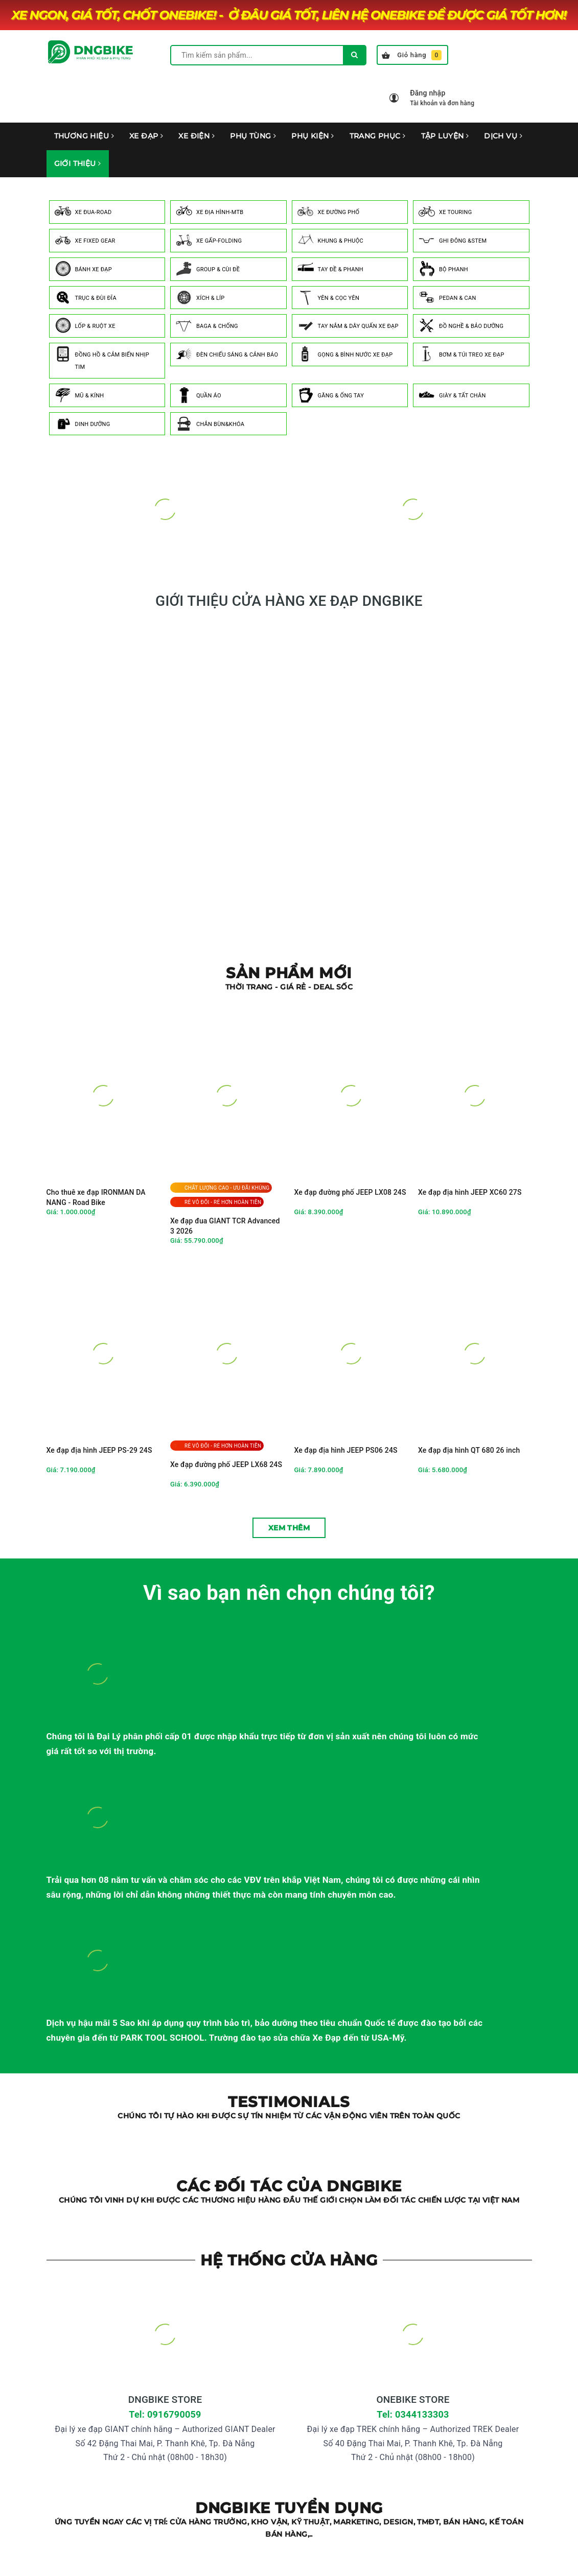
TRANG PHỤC (378, 135)
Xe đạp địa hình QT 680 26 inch (469, 1450)
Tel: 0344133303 (413, 2414)
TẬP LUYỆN (445, 135)
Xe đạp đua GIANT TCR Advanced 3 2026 (225, 1226)
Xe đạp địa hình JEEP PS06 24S (346, 1450)
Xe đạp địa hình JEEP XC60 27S (470, 1192)
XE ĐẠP (146, 135)
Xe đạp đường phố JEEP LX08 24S (350, 1192)
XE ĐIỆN (196, 135)
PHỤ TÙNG (253, 135)
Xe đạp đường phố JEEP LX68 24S (226, 1464)
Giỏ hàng (412, 55)
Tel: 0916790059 (165, 2414)
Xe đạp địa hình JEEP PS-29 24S (99, 1450)
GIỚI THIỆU (77, 163)
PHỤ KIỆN (312, 135)
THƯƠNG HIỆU (84, 135)
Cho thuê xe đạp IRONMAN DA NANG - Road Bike (96, 1197)
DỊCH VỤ (503, 135)
